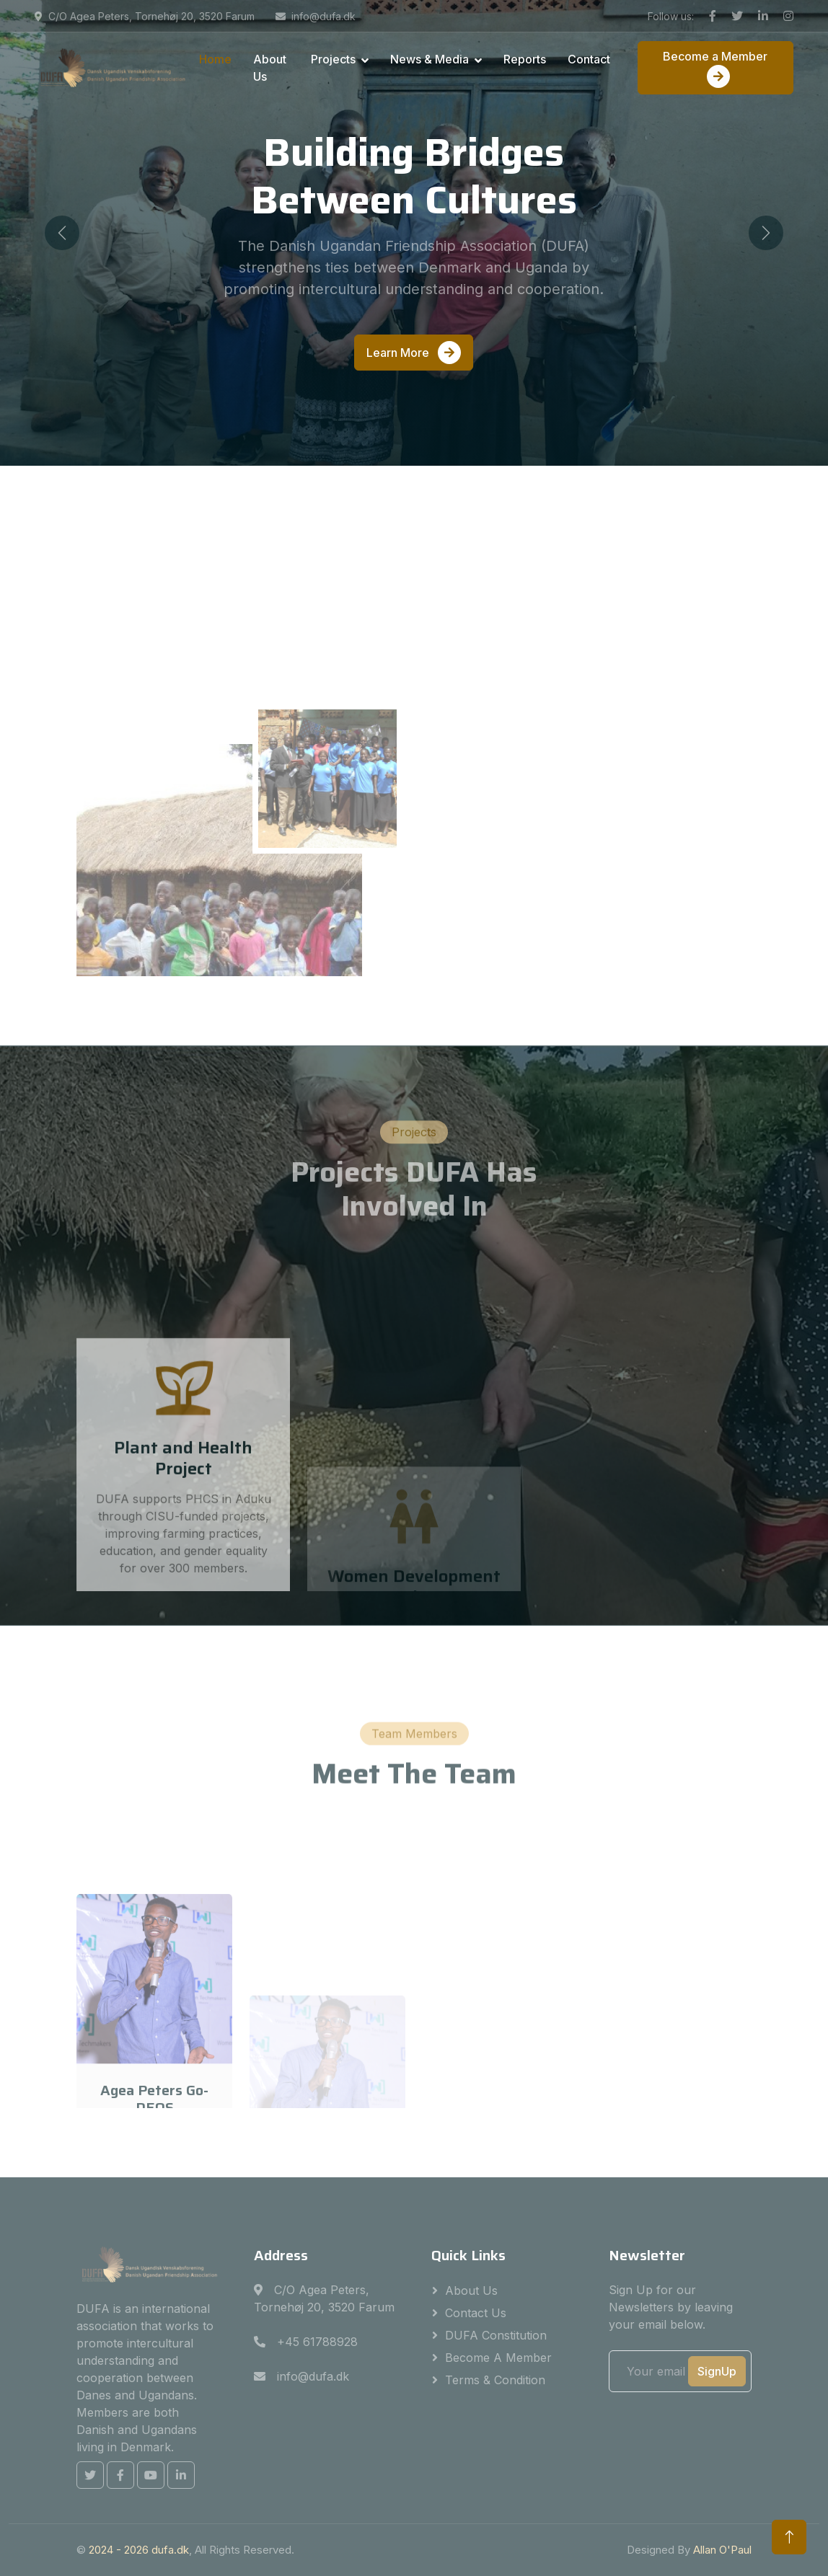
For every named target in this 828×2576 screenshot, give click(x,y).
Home (215, 59)
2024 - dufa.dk (139, 2550)
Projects (333, 59)
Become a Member (715, 68)
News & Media (429, 59)
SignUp (716, 2371)
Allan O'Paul (722, 2550)
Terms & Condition (495, 2380)
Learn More (413, 352)
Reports (524, 59)
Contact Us (475, 2313)
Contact (589, 59)
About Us (269, 68)
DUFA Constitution (496, 2335)
